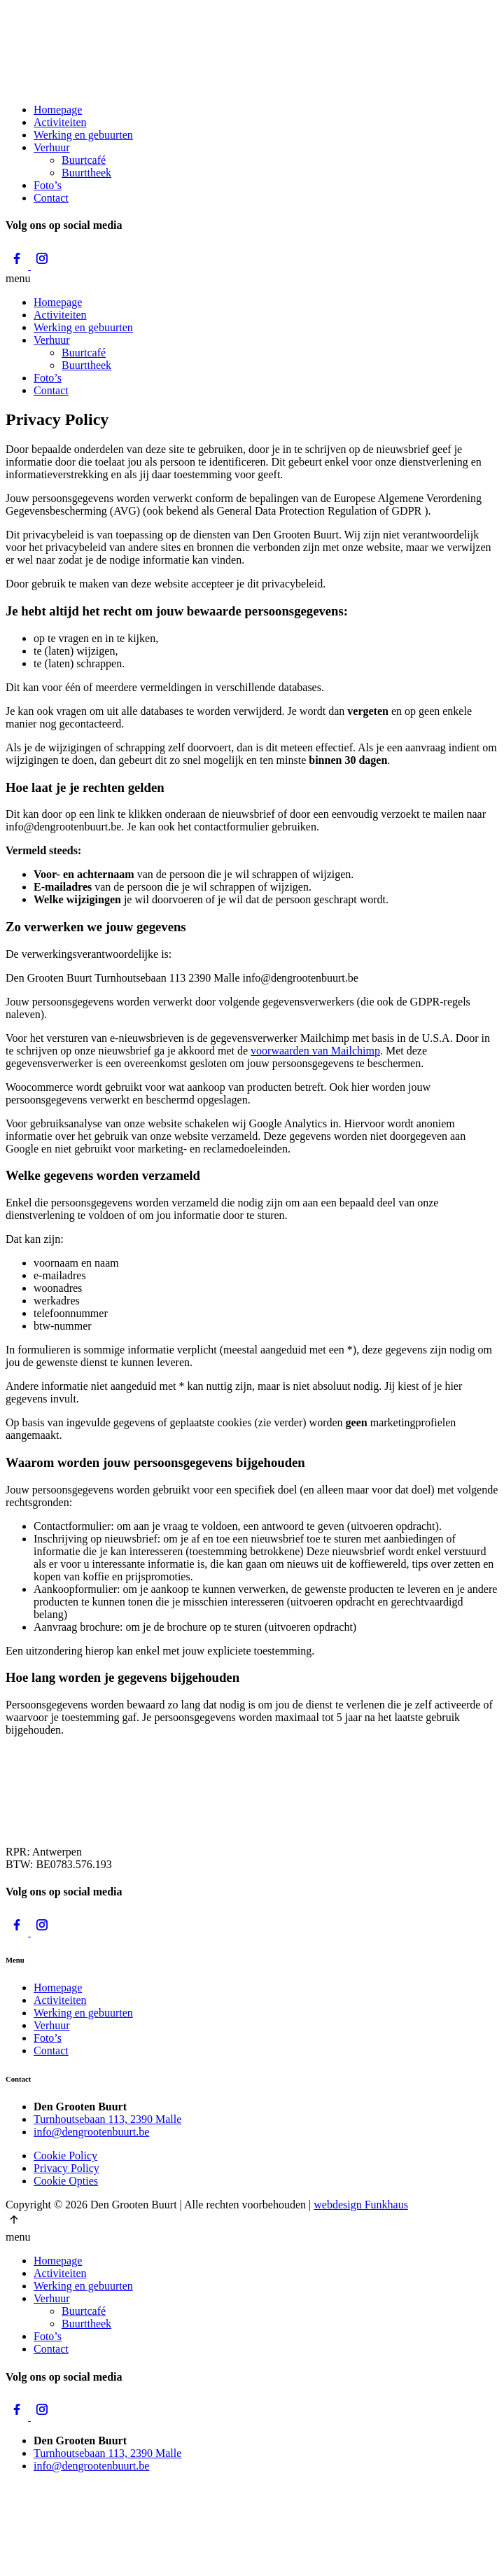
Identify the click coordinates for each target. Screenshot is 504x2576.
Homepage (58, 110)
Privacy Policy (66, 2168)
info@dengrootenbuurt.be (91, 2132)
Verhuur (52, 147)
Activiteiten (60, 122)
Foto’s (48, 185)
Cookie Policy (65, 2155)
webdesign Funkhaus (361, 2205)
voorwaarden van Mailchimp (315, 1051)
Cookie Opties (66, 2181)
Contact (51, 198)
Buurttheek (86, 173)
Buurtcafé (84, 160)
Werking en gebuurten (83, 135)
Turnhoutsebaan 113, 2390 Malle (107, 2119)
